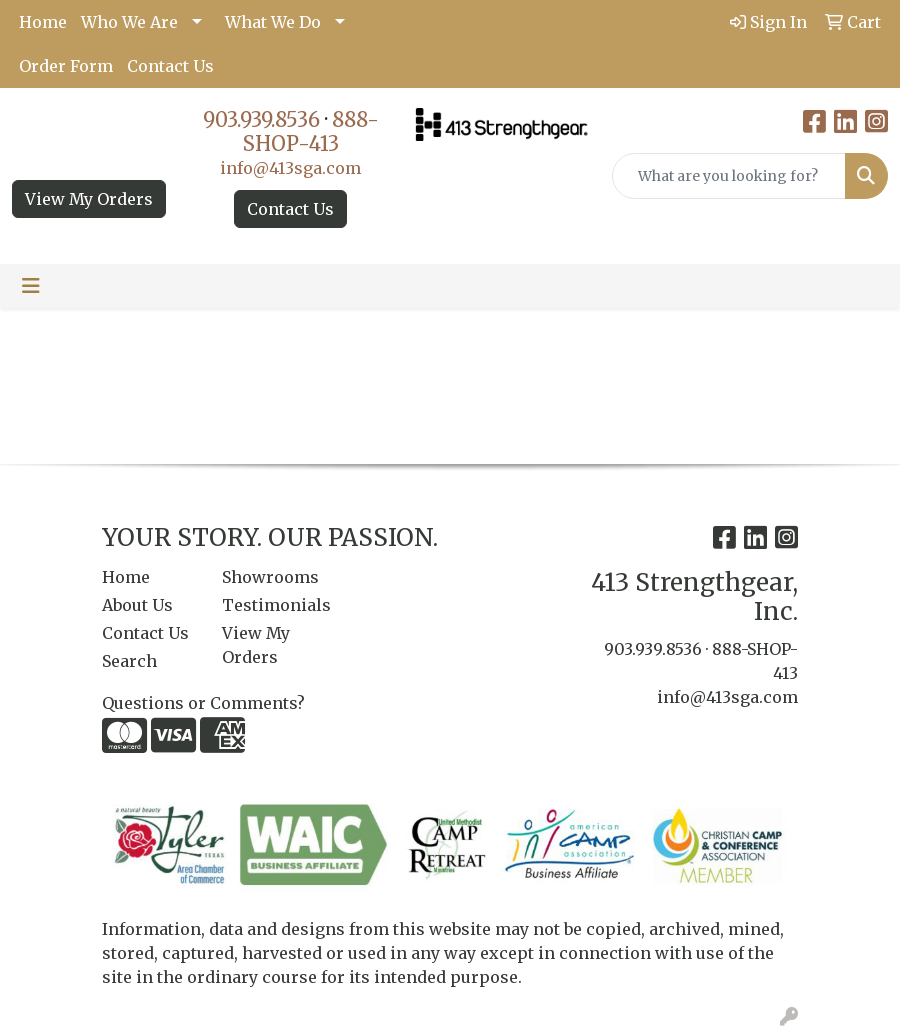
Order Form (66, 66)
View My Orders (89, 199)
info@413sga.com (290, 168)
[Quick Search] (729, 176)
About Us (137, 605)
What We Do (273, 22)
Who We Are (129, 22)
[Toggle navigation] (31, 286)
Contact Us (170, 66)
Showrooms (270, 577)
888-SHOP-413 (311, 131)
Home (43, 22)
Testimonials (270, 605)
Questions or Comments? (203, 703)
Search (129, 661)
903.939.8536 (261, 119)
